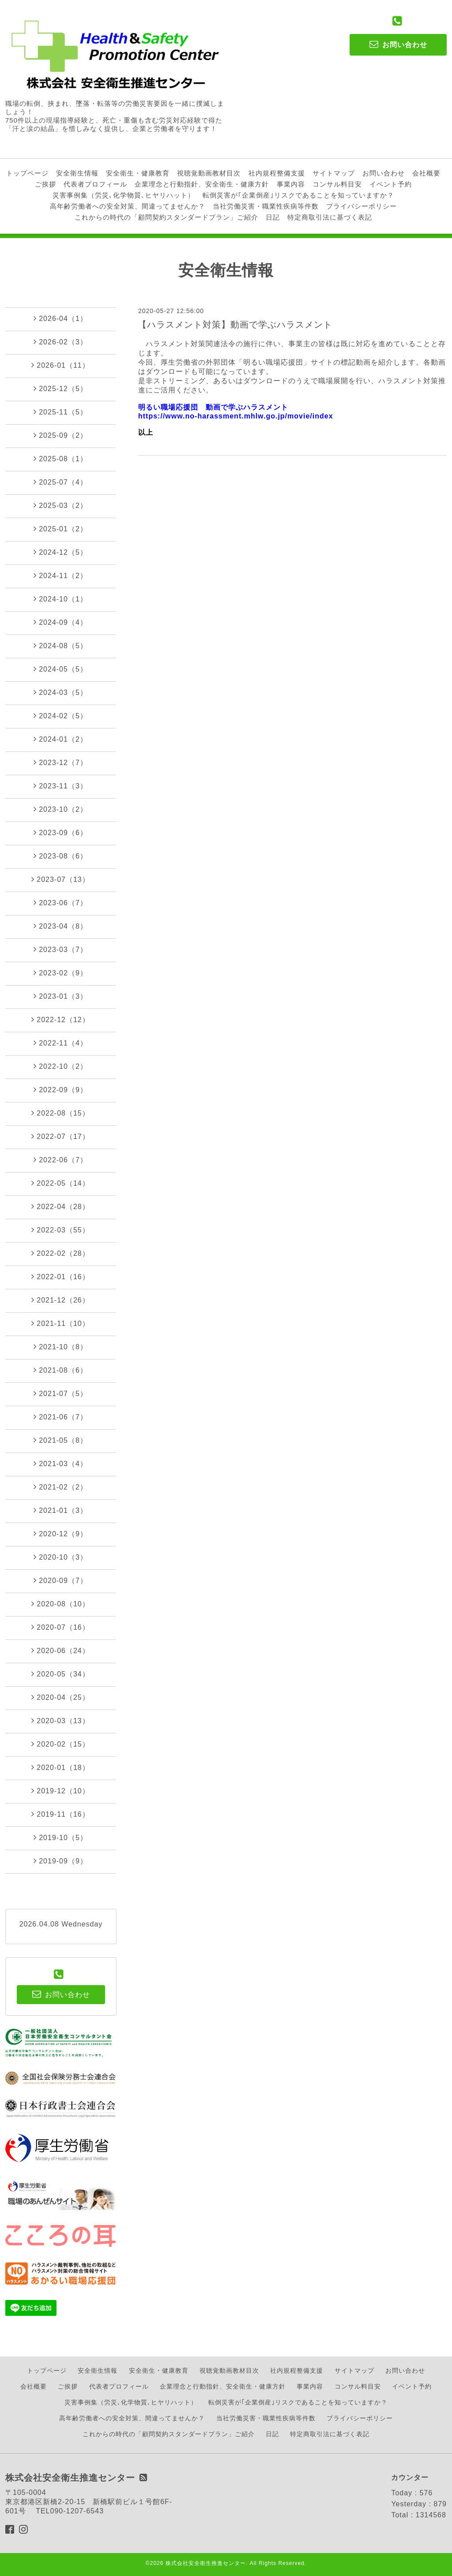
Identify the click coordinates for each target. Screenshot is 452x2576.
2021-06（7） (60, 1417)
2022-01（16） (60, 1277)
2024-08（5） (60, 646)
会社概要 (426, 173)
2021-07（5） (60, 1393)
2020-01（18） (60, 1767)
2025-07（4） (60, 482)
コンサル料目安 (337, 184)
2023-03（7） (60, 949)
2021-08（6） (60, 1370)
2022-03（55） (60, 1230)
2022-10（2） (60, 1066)
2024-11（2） (60, 575)
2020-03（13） (60, 1721)
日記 (273, 217)
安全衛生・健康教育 (138, 173)
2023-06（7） (60, 903)
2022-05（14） (60, 1183)
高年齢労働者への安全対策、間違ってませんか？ (127, 206)
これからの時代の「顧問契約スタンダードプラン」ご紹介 (166, 217)
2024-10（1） (60, 599)
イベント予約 (390, 184)
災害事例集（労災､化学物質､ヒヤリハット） (124, 195)
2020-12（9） (60, 1534)
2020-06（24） (60, 1650)
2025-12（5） (60, 388)
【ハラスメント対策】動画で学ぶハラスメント (235, 324)
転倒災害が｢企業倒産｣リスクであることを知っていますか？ (298, 195)
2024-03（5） (60, 692)
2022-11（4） (60, 1043)
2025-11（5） (60, 412)
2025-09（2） (60, 435)
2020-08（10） (60, 1604)
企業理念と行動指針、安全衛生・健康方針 (202, 184)
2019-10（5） (60, 1837)
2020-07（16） (60, 1627)
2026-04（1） (60, 318)
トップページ (27, 173)
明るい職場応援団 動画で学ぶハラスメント (213, 407)
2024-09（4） (60, 622)
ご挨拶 (45, 184)
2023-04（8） (60, 926)
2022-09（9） (60, 1090)
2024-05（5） (60, 669)
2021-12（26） (60, 1300)
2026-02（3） (60, 342)
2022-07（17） (60, 1136)
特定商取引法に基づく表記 (329, 217)
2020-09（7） (60, 1580)
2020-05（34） (60, 1674)
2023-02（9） (60, 973)
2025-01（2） (60, 529)
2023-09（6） (60, 832)
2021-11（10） (60, 1323)
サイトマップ (334, 173)
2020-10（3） (60, 1557)
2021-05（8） (60, 1440)
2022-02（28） (60, 1253)
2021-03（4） (60, 1463)
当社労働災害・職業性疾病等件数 (266, 206)
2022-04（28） (60, 1206)
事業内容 (291, 184)
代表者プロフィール (95, 184)
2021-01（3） (60, 1510)
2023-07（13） (60, 879)
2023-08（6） (60, 856)
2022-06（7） (60, 1160)
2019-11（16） (60, 1814)
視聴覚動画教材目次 (209, 173)
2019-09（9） (60, 1861)
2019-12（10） (60, 1791)
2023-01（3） (60, 996)
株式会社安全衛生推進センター (206, 2563)
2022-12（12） (60, 1019)
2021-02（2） (60, 1487)
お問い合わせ (383, 173)
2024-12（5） (60, 552)
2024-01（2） (60, 739)
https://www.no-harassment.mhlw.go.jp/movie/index (235, 416)
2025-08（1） (60, 459)
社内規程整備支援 (277, 173)
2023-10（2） (60, 809)
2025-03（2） (60, 505)
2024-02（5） (60, 716)
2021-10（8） (60, 1347)
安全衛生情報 (77, 173)
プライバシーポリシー (361, 206)
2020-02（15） (60, 1744)
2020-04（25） (60, 1697)
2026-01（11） (60, 365)
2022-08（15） (60, 1113)
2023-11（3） (60, 786)
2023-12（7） (60, 762)
